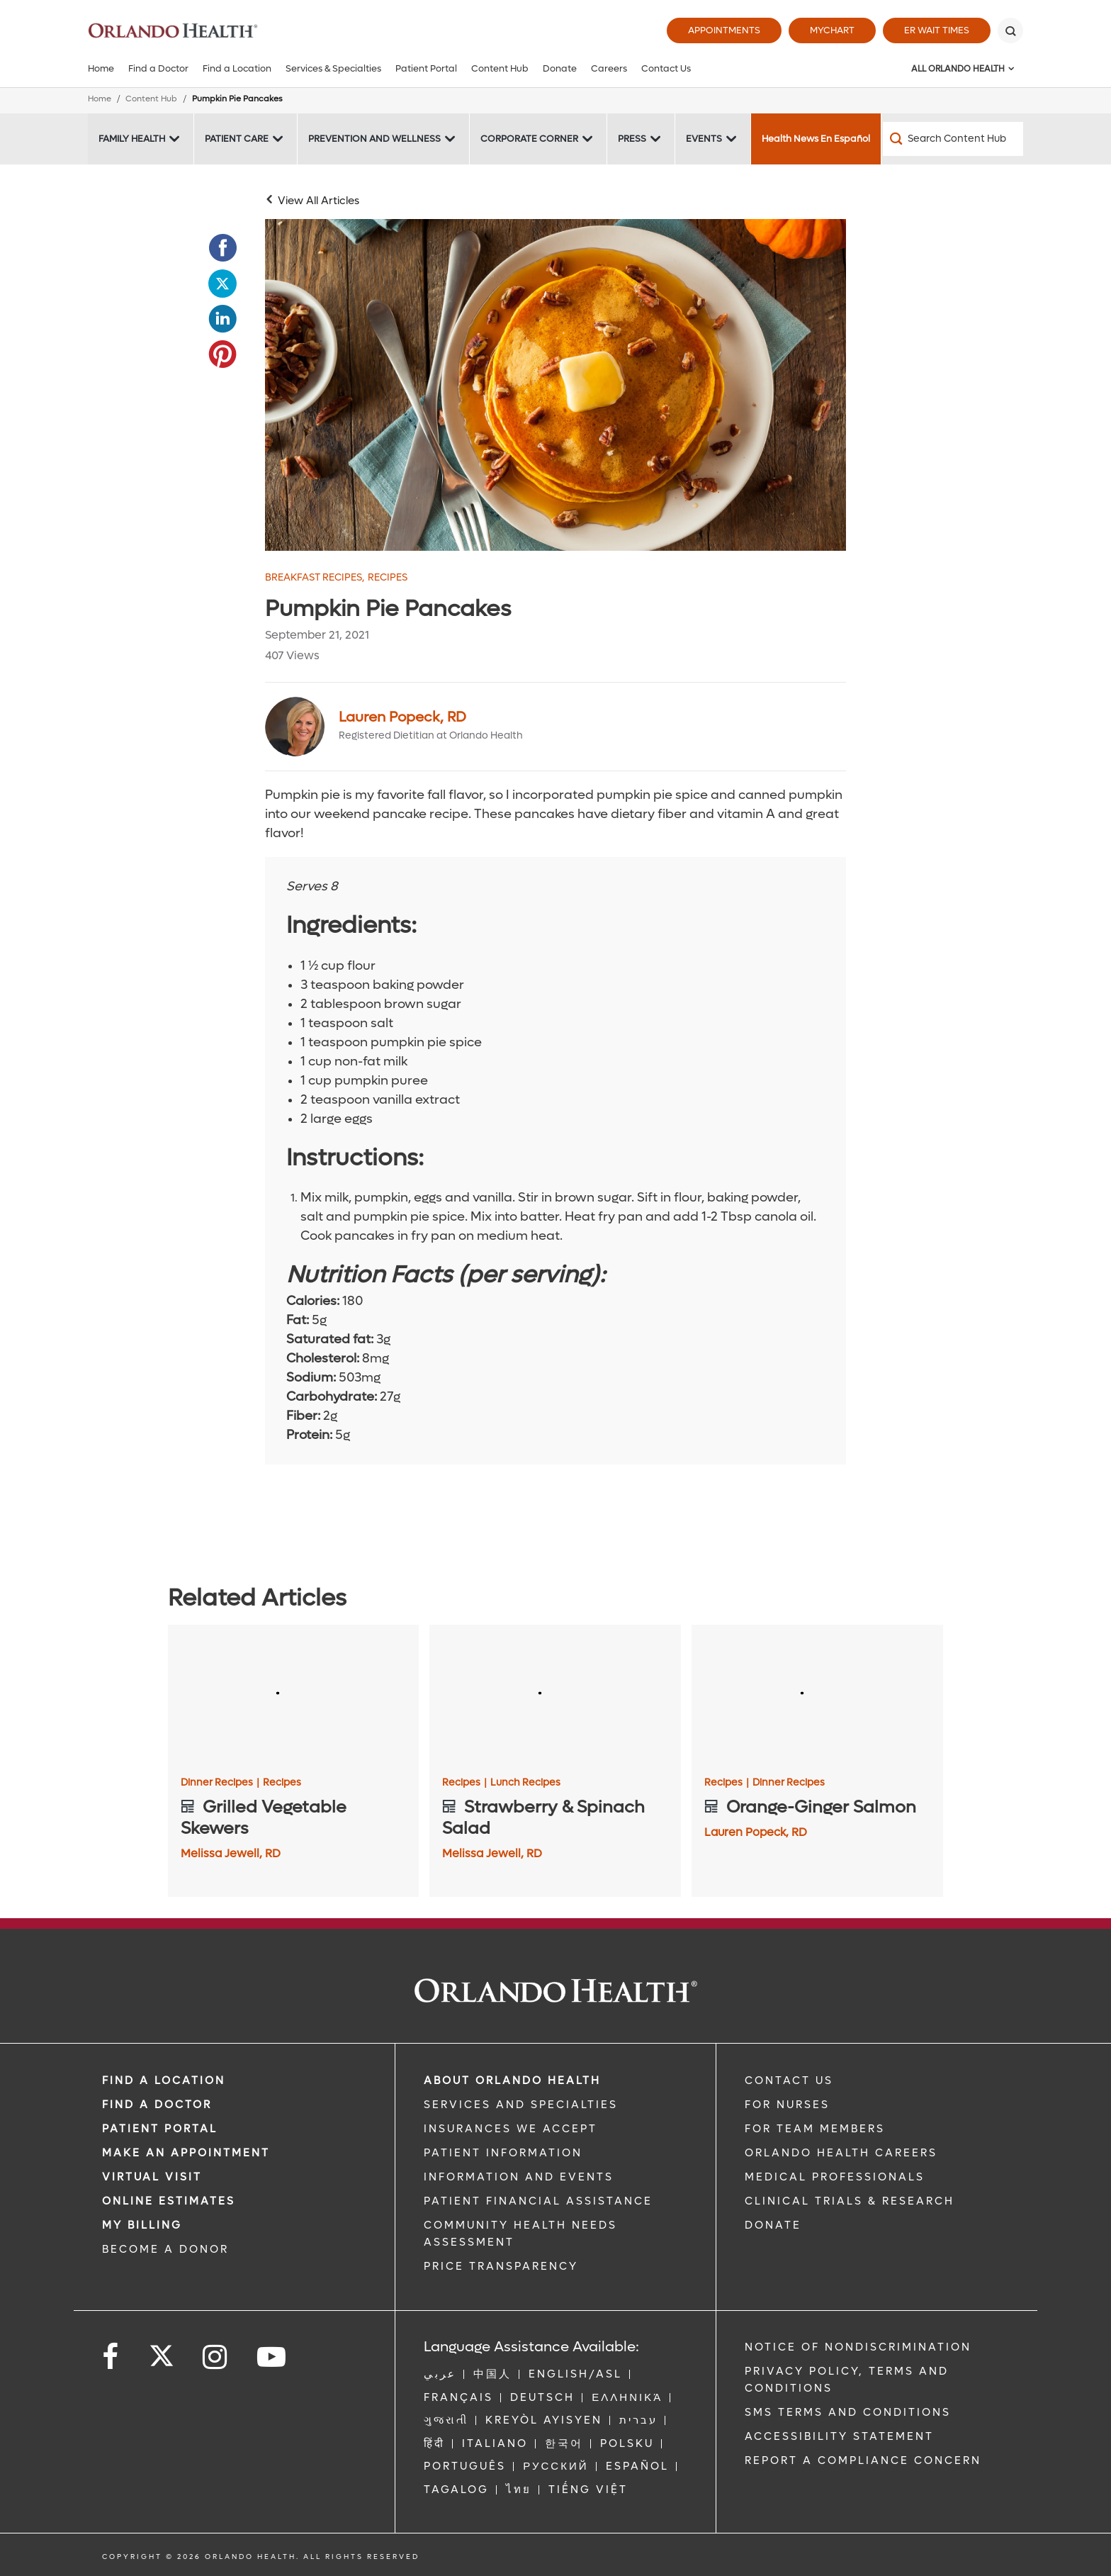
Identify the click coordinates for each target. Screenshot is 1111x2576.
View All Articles (318, 201)
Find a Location (237, 68)
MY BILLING (142, 2225)
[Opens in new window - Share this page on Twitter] (222, 283)
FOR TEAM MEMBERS (815, 2129)
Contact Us (666, 68)
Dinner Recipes (220, 1782)
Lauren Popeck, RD (402, 717)
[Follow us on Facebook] (111, 2357)
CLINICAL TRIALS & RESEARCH (849, 2201)
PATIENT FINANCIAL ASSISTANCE (538, 2201)
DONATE (773, 2225)
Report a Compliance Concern (863, 2460)
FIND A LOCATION (163, 2080)
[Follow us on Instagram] (216, 2357)
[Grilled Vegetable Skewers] (293, 1695)
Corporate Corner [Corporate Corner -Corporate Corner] (529, 139)
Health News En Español (816, 139)
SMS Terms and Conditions (848, 2412)
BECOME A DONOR (165, 2249)
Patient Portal (426, 68)
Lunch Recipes (525, 1782)
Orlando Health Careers (841, 2153)
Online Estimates (168, 2201)
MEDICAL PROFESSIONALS (835, 2177)
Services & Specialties (333, 68)
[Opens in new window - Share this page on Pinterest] (222, 354)
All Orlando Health (958, 68)
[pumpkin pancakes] (555, 384)
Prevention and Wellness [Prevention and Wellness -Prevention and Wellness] (374, 139)
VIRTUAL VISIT (152, 2177)
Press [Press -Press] (632, 139)
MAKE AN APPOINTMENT (186, 2153)
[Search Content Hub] (953, 139)
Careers (609, 68)
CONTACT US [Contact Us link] (789, 2080)
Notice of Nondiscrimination (858, 2347)
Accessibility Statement (839, 2436)
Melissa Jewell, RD (231, 1853)
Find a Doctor (158, 68)
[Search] (1010, 30)
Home (101, 68)
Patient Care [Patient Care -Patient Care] (237, 139)
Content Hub (500, 68)
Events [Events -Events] (704, 139)
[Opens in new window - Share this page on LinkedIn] (222, 319)
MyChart (832, 30)
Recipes (387, 577)
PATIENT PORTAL (160, 2129)
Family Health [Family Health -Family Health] (131, 139)
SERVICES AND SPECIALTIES (521, 2105)
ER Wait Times (936, 30)
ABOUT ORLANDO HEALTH (512, 2080)
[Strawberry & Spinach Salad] (555, 1695)
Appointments (724, 30)
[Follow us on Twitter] (161, 2351)
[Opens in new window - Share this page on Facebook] (222, 248)
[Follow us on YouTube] (272, 2357)
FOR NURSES (787, 2105)
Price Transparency (501, 2266)
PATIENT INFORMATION (503, 2153)
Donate (560, 68)
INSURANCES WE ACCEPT (510, 2129)
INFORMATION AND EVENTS (519, 2177)
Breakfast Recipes (314, 577)
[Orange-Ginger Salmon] (817, 1695)
